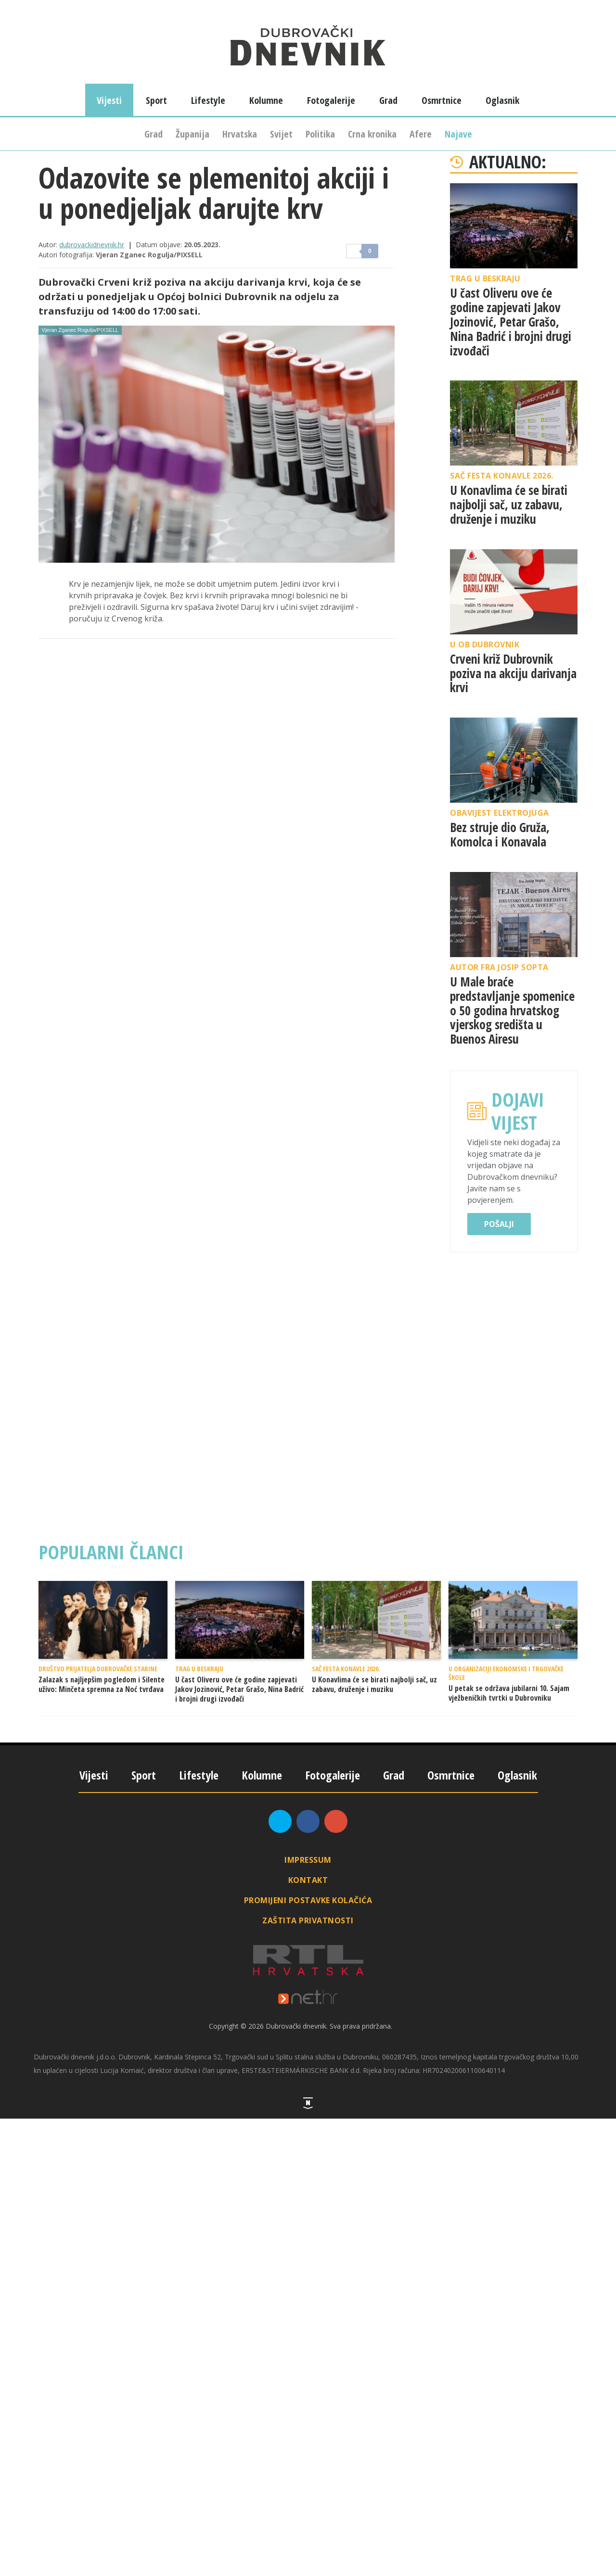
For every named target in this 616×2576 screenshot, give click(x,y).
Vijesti (109, 100)
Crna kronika (372, 133)
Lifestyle (208, 100)
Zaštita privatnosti (308, 1920)
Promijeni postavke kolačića (308, 1900)
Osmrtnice (442, 100)
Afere (421, 133)
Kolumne (266, 100)
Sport (156, 100)
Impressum (308, 1860)
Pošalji (499, 1224)
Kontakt (308, 1880)
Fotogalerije (331, 100)
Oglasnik (502, 100)
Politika (320, 133)
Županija (192, 133)
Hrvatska (239, 133)
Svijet (281, 133)
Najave (458, 133)
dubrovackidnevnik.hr (91, 244)
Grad (153, 133)
